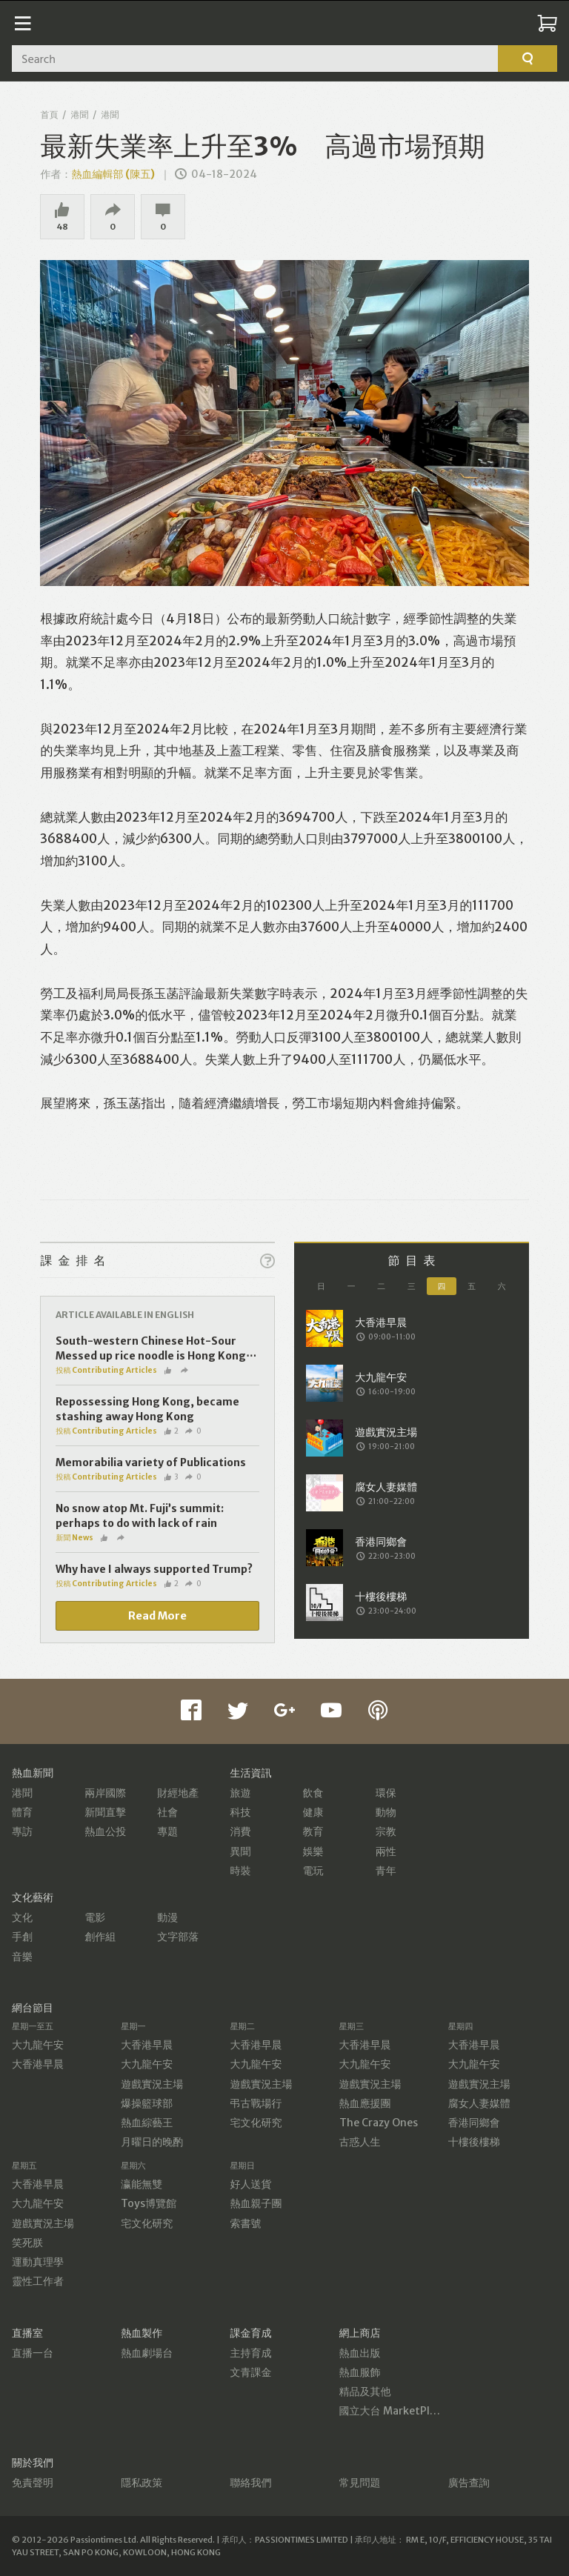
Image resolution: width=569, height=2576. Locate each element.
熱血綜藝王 (147, 2122)
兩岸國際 (105, 1793)
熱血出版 (360, 2353)
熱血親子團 (256, 2203)
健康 (313, 1812)
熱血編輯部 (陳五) (113, 174)
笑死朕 (27, 2242)
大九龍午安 (38, 2044)
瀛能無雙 (141, 2184)
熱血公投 (105, 1831)
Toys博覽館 (148, 2203)
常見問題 (360, 2482)
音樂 (22, 1956)
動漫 (167, 1917)
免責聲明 (32, 2482)
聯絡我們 (250, 2482)
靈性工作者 (38, 2281)
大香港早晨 (38, 2064)
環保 (386, 1793)
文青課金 (250, 2372)
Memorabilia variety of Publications (151, 1462)
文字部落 (178, 1936)
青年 (386, 1870)
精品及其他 (365, 2391)
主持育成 (250, 2353)
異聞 (240, 1851)
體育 (22, 1812)
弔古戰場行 (256, 2103)
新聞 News (74, 1537)
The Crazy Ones (378, 2122)
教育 (313, 1831)
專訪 (22, 1831)
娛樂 (313, 1851)
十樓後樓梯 (474, 2142)
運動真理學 (38, 2262)
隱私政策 (141, 2482)
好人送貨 (250, 2184)
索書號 (245, 2223)
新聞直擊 (105, 1812)
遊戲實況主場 (152, 2084)
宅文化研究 (256, 2122)
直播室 (27, 2333)
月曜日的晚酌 (152, 2142)
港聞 (79, 114)
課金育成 (250, 2333)
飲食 (313, 1793)
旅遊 (240, 1793)
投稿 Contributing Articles (106, 1370)
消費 (240, 1831)
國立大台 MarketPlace (393, 2410)
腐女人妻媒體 (479, 2103)
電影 (94, 1917)
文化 (22, 1917)
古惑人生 (360, 2142)
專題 (167, 1831)
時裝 (240, 1870)
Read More (157, 1616)
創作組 (100, 1936)
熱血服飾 (360, 2372)
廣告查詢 (469, 2482)
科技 (240, 1812)
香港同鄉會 (474, 2122)
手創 (22, 1936)
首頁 (49, 114)
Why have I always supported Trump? (154, 1569)
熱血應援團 (365, 2103)
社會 (167, 1812)
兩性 (386, 1851)
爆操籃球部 (147, 2103)
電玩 (313, 1870)
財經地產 (178, 1793)
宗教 (386, 1831)
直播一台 (32, 2353)
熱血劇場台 (147, 2353)
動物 (386, 1812)
